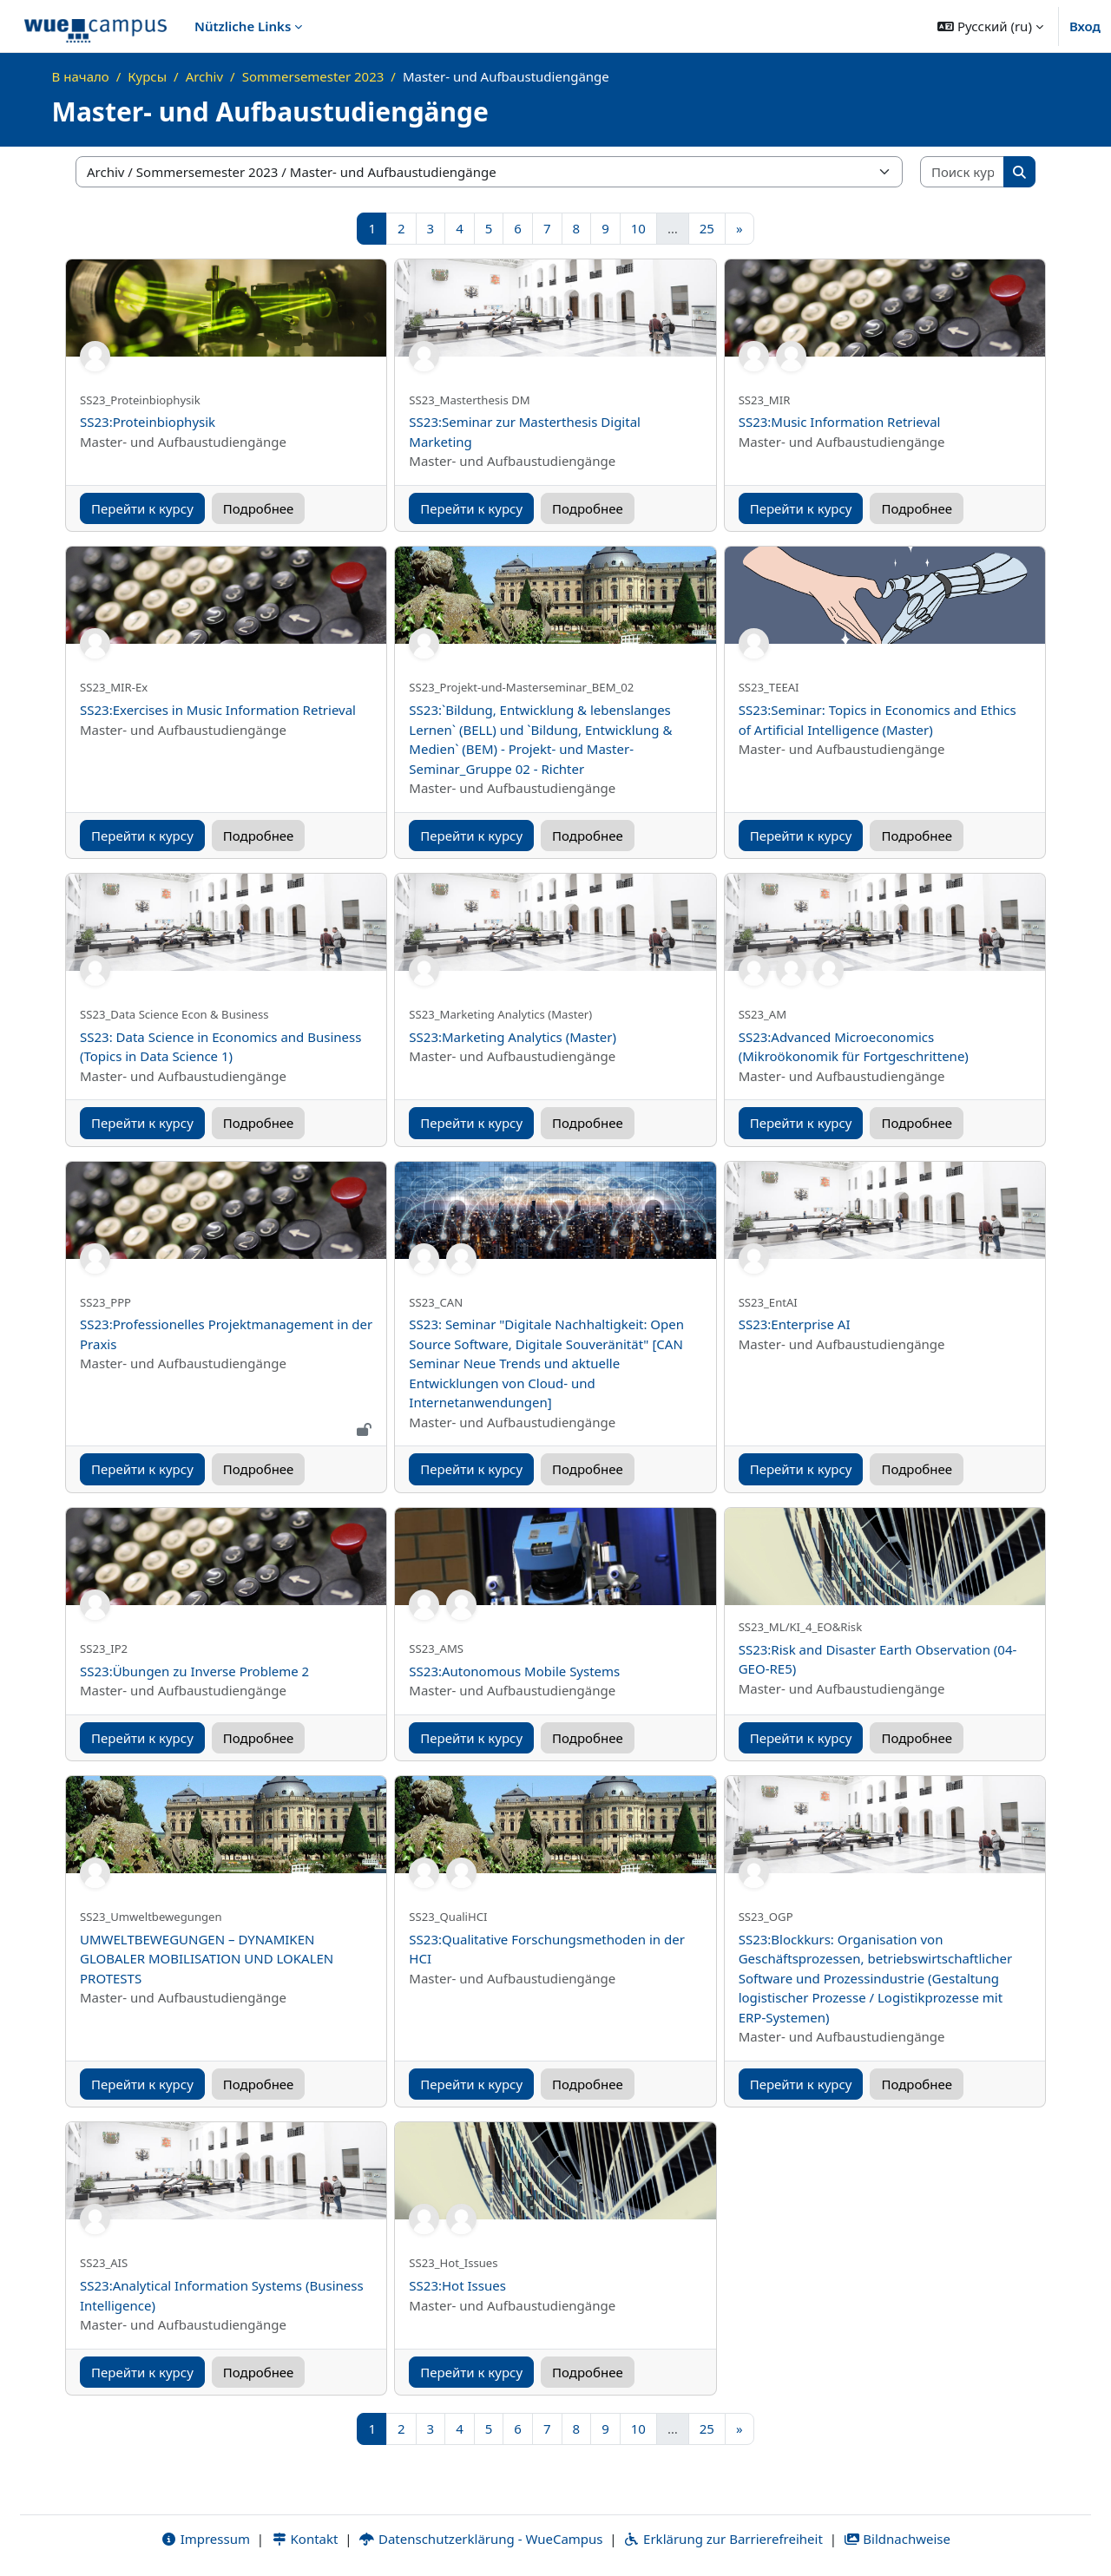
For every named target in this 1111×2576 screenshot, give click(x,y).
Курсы (147, 76)
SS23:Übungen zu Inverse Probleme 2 (194, 1671)
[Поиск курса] (962, 172)
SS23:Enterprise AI (795, 1324)
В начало (80, 76)
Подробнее (258, 508)
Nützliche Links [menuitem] (242, 26)
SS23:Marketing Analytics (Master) (512, 1036)
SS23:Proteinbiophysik (147, 421)
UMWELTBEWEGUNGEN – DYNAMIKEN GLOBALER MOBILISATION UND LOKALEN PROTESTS (206, 1958)
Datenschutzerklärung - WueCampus (480, 2538)
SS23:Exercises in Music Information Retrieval (218, 709)
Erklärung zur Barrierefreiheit (722, 2538)
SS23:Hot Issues (457, 2285)
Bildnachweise (897, 2538)
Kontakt (305, 2538)
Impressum (205, 2538)
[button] (990, 26)
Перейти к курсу (142, 508)
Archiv (204, 76)
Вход (1085, 26)
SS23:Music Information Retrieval (840, 421)
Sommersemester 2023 (313, 76)
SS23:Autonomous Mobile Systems (514, 1671)
